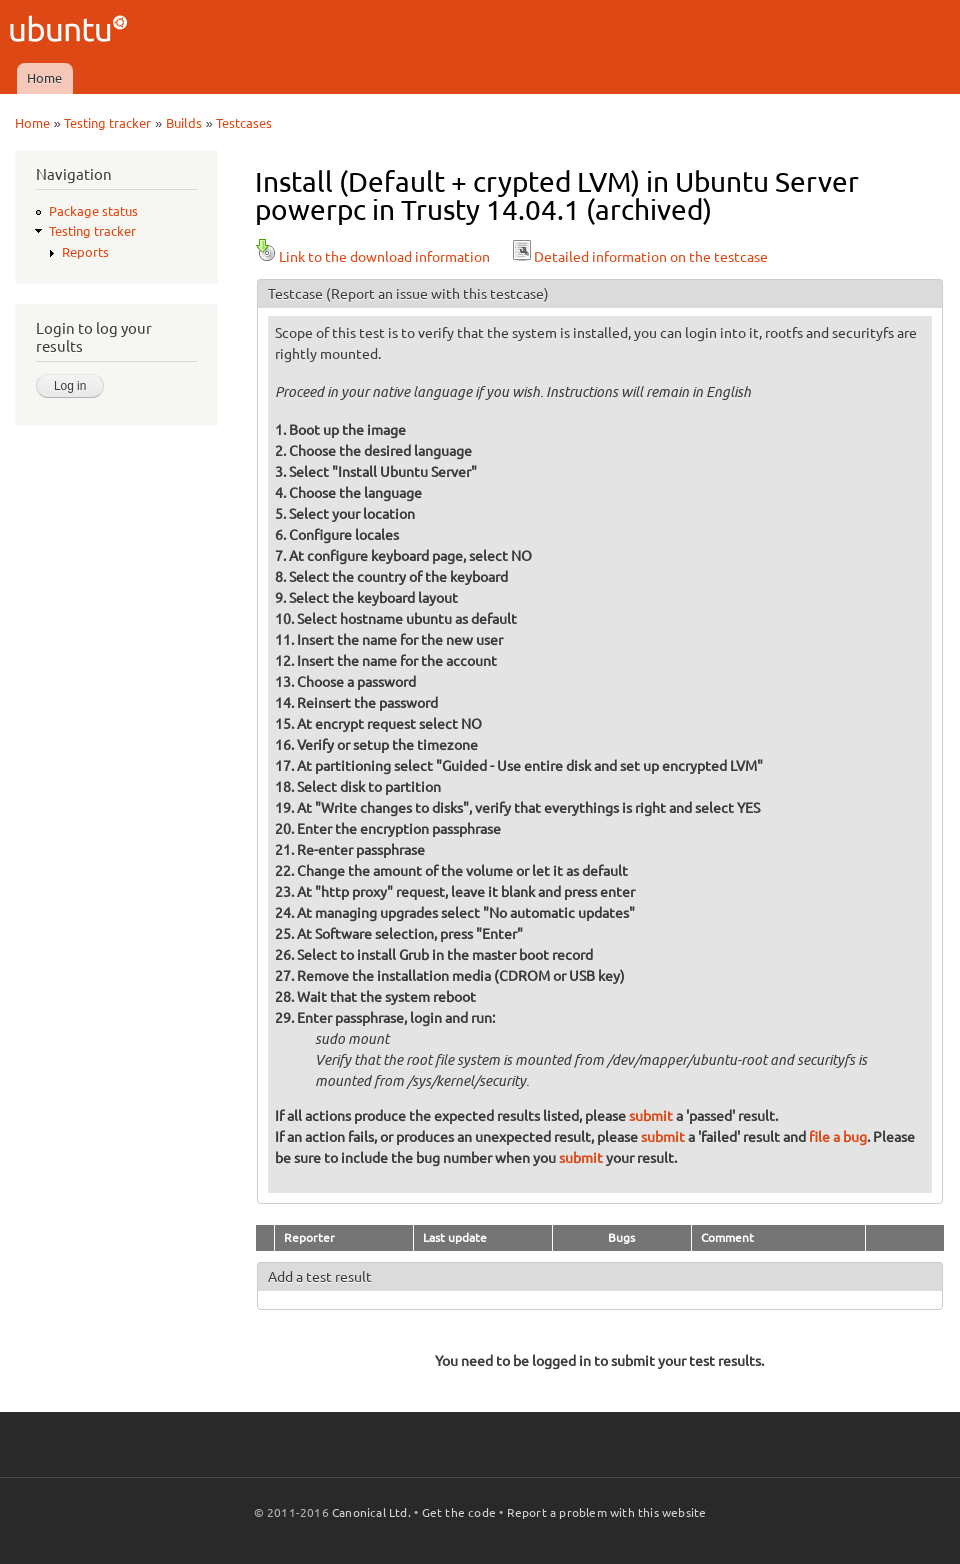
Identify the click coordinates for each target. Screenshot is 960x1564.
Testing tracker (107, 123)
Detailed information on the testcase (639, 257)
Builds (184, 123)
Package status (93, 211)
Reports (85, 252)
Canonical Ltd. (371, 1512)
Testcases (244, 123)
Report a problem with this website (607, 1512)
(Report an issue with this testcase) (437, 294)
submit (651, 1116)
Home (44, 78)
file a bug (838, 1137)
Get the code (459, 1512)
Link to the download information (372, 257)
